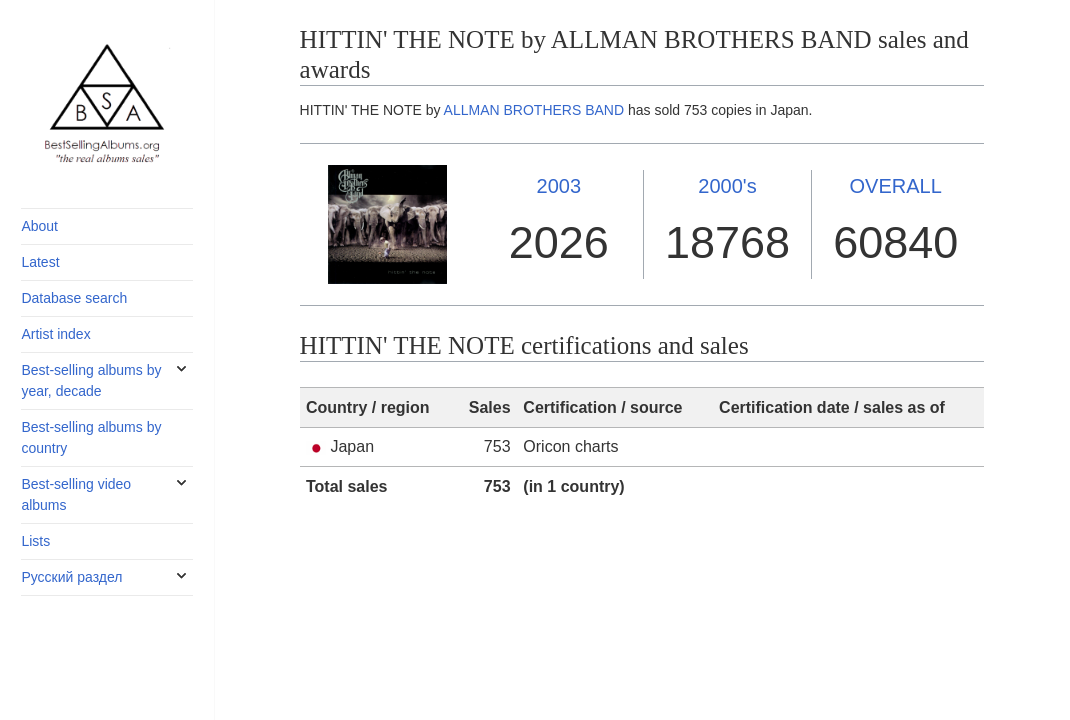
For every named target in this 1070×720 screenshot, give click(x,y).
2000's (727, 186)
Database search (74, 298)
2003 (559, 186)
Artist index (55, 334)
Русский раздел (71, 577)
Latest (40, 262)
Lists (35, 541)
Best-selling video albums (76, 494)
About (39, 226)
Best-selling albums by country (91, 437)
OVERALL (896, 186)
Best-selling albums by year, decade (91, 380)
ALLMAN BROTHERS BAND (534, 110)
